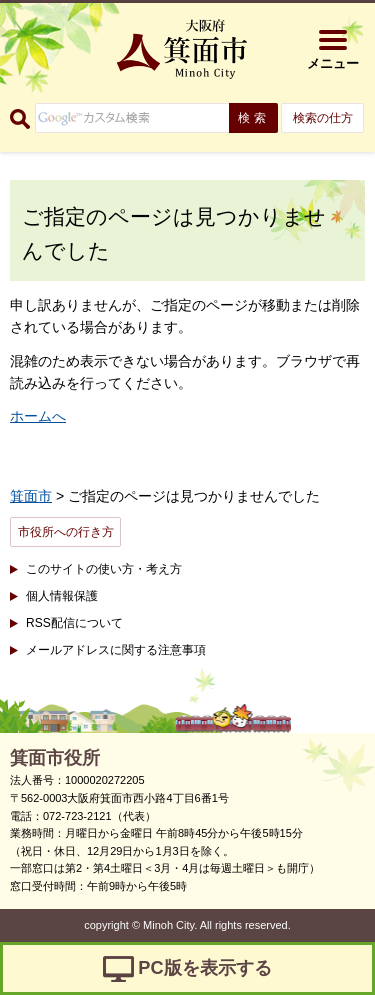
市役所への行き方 (66, 532)
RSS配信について (74, 623)
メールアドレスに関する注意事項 (116, 650)
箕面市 (31, 496)
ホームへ (38, 416)
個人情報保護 (62, 596)
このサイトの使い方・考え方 (104, 569)
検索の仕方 (323, 118)
